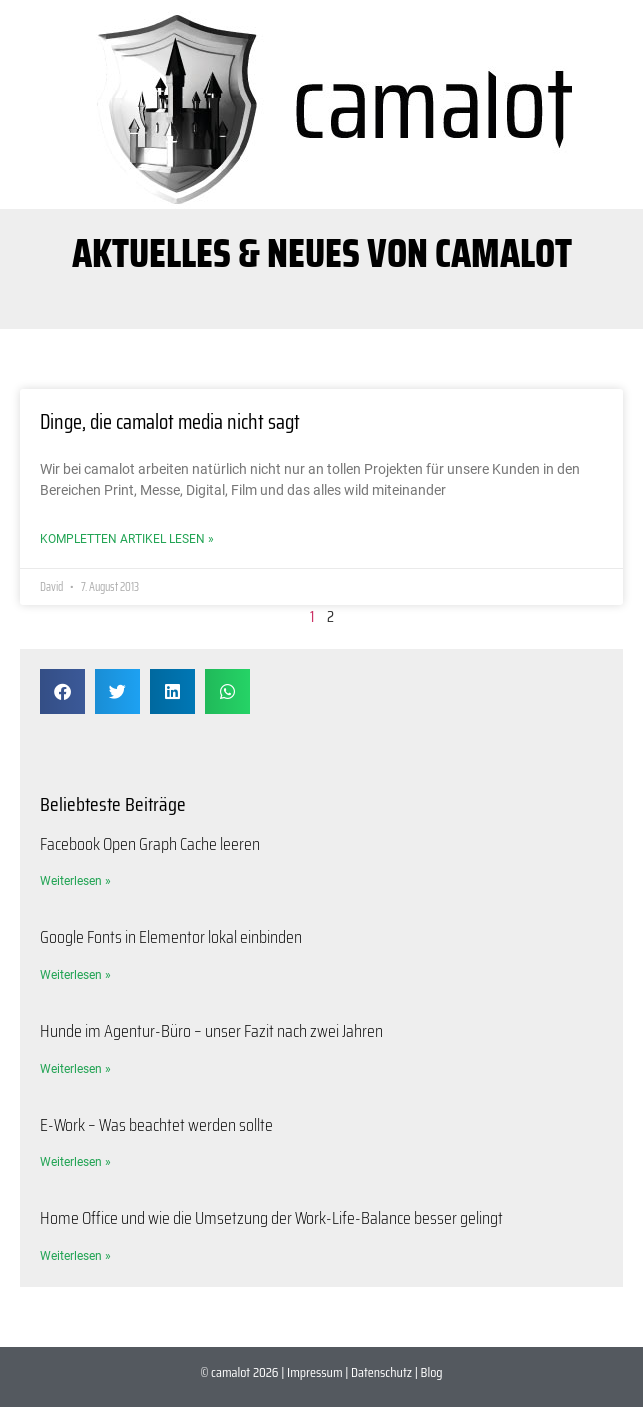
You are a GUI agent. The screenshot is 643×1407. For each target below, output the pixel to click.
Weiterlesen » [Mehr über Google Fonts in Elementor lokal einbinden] (75, 975)
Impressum (314, 1372)
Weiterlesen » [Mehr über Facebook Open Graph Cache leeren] (75, 881)
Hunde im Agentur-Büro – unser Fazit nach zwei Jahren (211, 1031)
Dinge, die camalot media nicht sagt (170, 421)
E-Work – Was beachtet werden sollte (156, 1125)
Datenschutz (381, 1372)
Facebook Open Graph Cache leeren (150, 844)
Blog (432, 1372)
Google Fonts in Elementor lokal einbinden (171, 937)
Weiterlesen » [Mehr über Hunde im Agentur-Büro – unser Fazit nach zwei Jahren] (75, 1069)
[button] (62, 691)
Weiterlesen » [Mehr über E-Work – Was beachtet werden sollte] (75, 1162)
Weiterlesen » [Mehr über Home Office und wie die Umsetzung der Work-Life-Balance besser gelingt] (75, 1256)
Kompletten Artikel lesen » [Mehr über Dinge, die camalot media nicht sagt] (127, 539)
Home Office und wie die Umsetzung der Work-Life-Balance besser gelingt (271, 1218)
